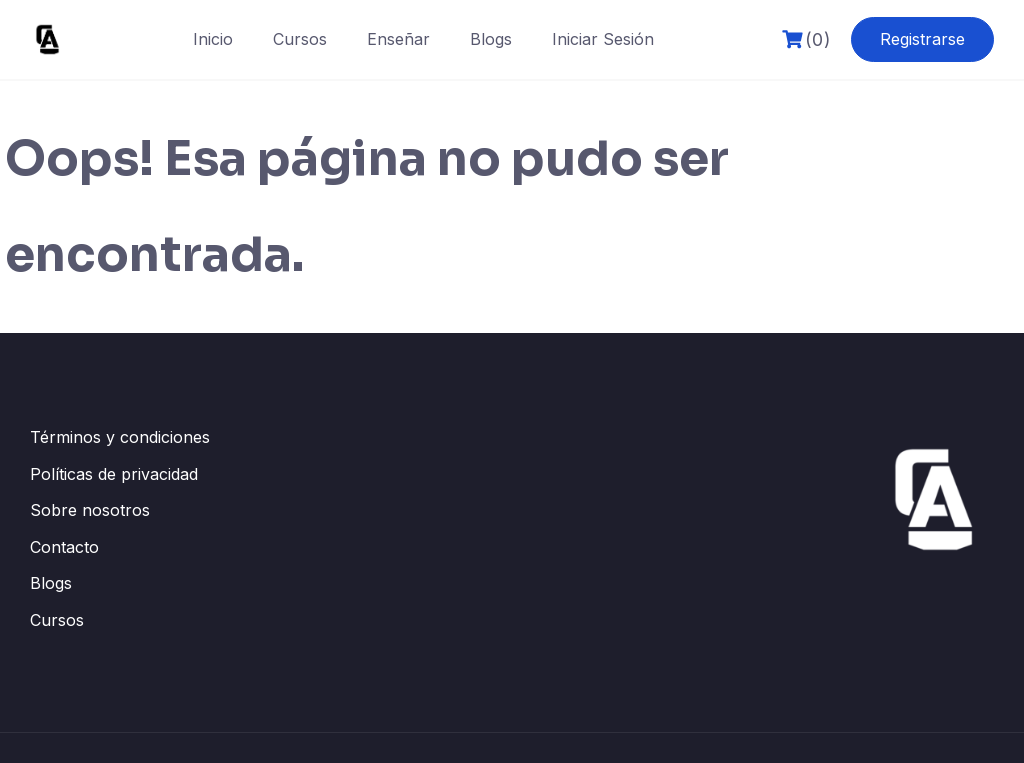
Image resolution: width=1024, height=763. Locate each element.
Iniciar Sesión (603, 39)
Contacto (64, 547)
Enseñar (398, 39)
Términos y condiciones (120, 437)
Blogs (491, 39)
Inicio (213, 39)
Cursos (300, 39)
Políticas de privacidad (114, 474)
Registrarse (922, 39)
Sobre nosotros (90, 510)
